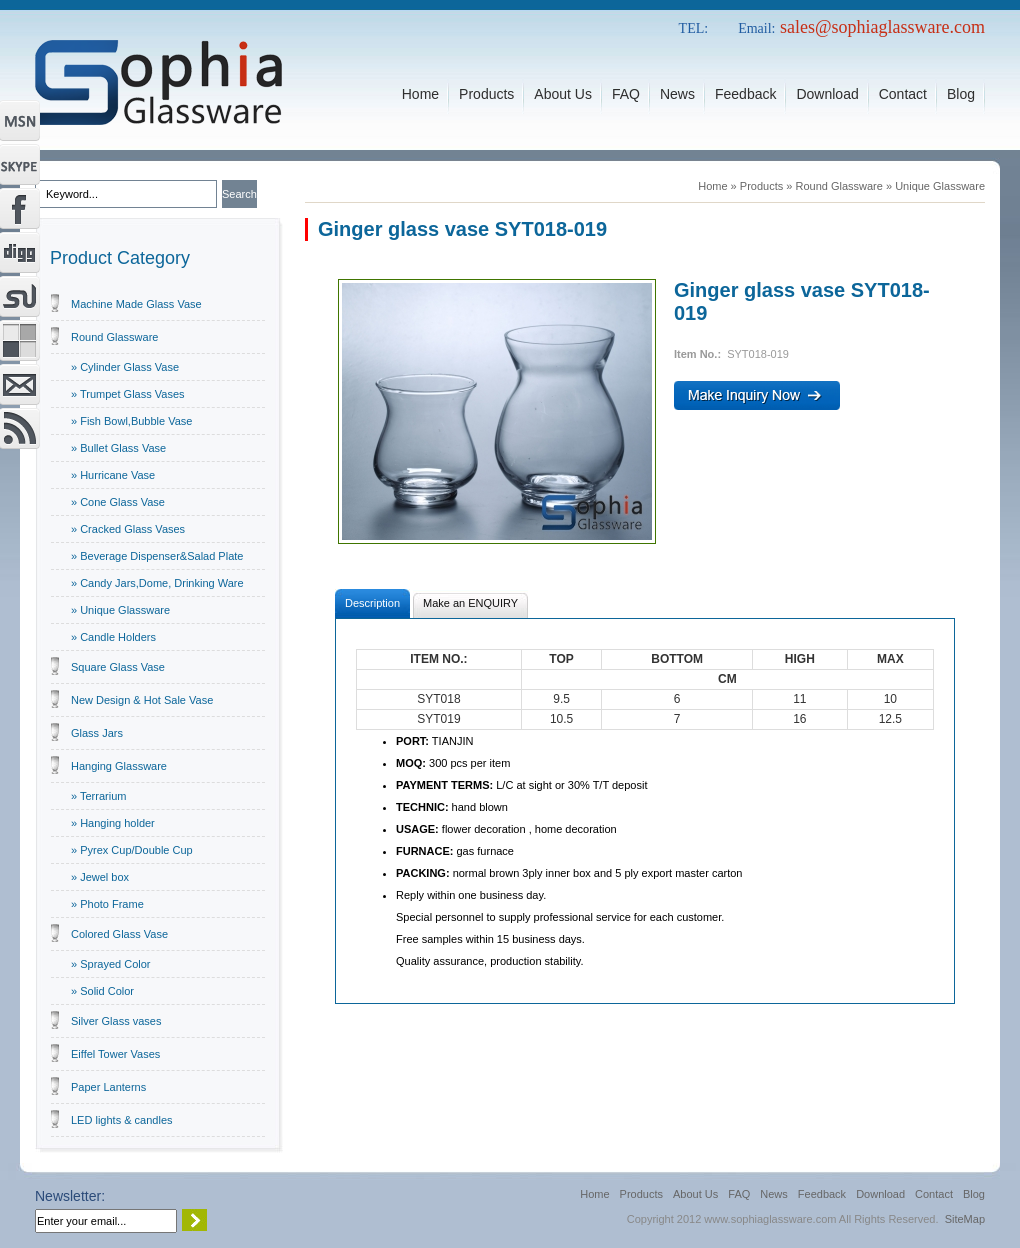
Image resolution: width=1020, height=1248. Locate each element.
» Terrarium (98, 796)
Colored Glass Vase (119, 934)
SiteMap (965, 1219)
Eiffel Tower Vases (115, 1054)
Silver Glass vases (116, 1021)
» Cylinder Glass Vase (125, 367)
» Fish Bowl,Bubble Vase (131, 421)
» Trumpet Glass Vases (128, 394)
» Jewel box (100, 877)
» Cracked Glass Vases (128, 529)
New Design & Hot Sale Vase (142, 700)
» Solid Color (102, 991)
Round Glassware (114, 337)
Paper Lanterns (108, 1087)
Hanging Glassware (119, 766)
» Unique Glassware (120, 610)
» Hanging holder (113, 823)
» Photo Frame (107, 904)
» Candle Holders (113, 637)
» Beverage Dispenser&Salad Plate (157, 556)
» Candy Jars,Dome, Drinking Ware (157, 583)
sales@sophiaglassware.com (882, 27)
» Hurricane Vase (113, 475)
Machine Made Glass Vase (136, 304)
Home (712, 186)
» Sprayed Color (111, 964)
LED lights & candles (122, 1120)
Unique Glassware (940, 186)
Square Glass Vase (118, 667)
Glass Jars (97, 733)
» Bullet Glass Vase (118, 448)
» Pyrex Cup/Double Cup (132, 850)
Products (761, 186)
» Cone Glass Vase (118, 502)
